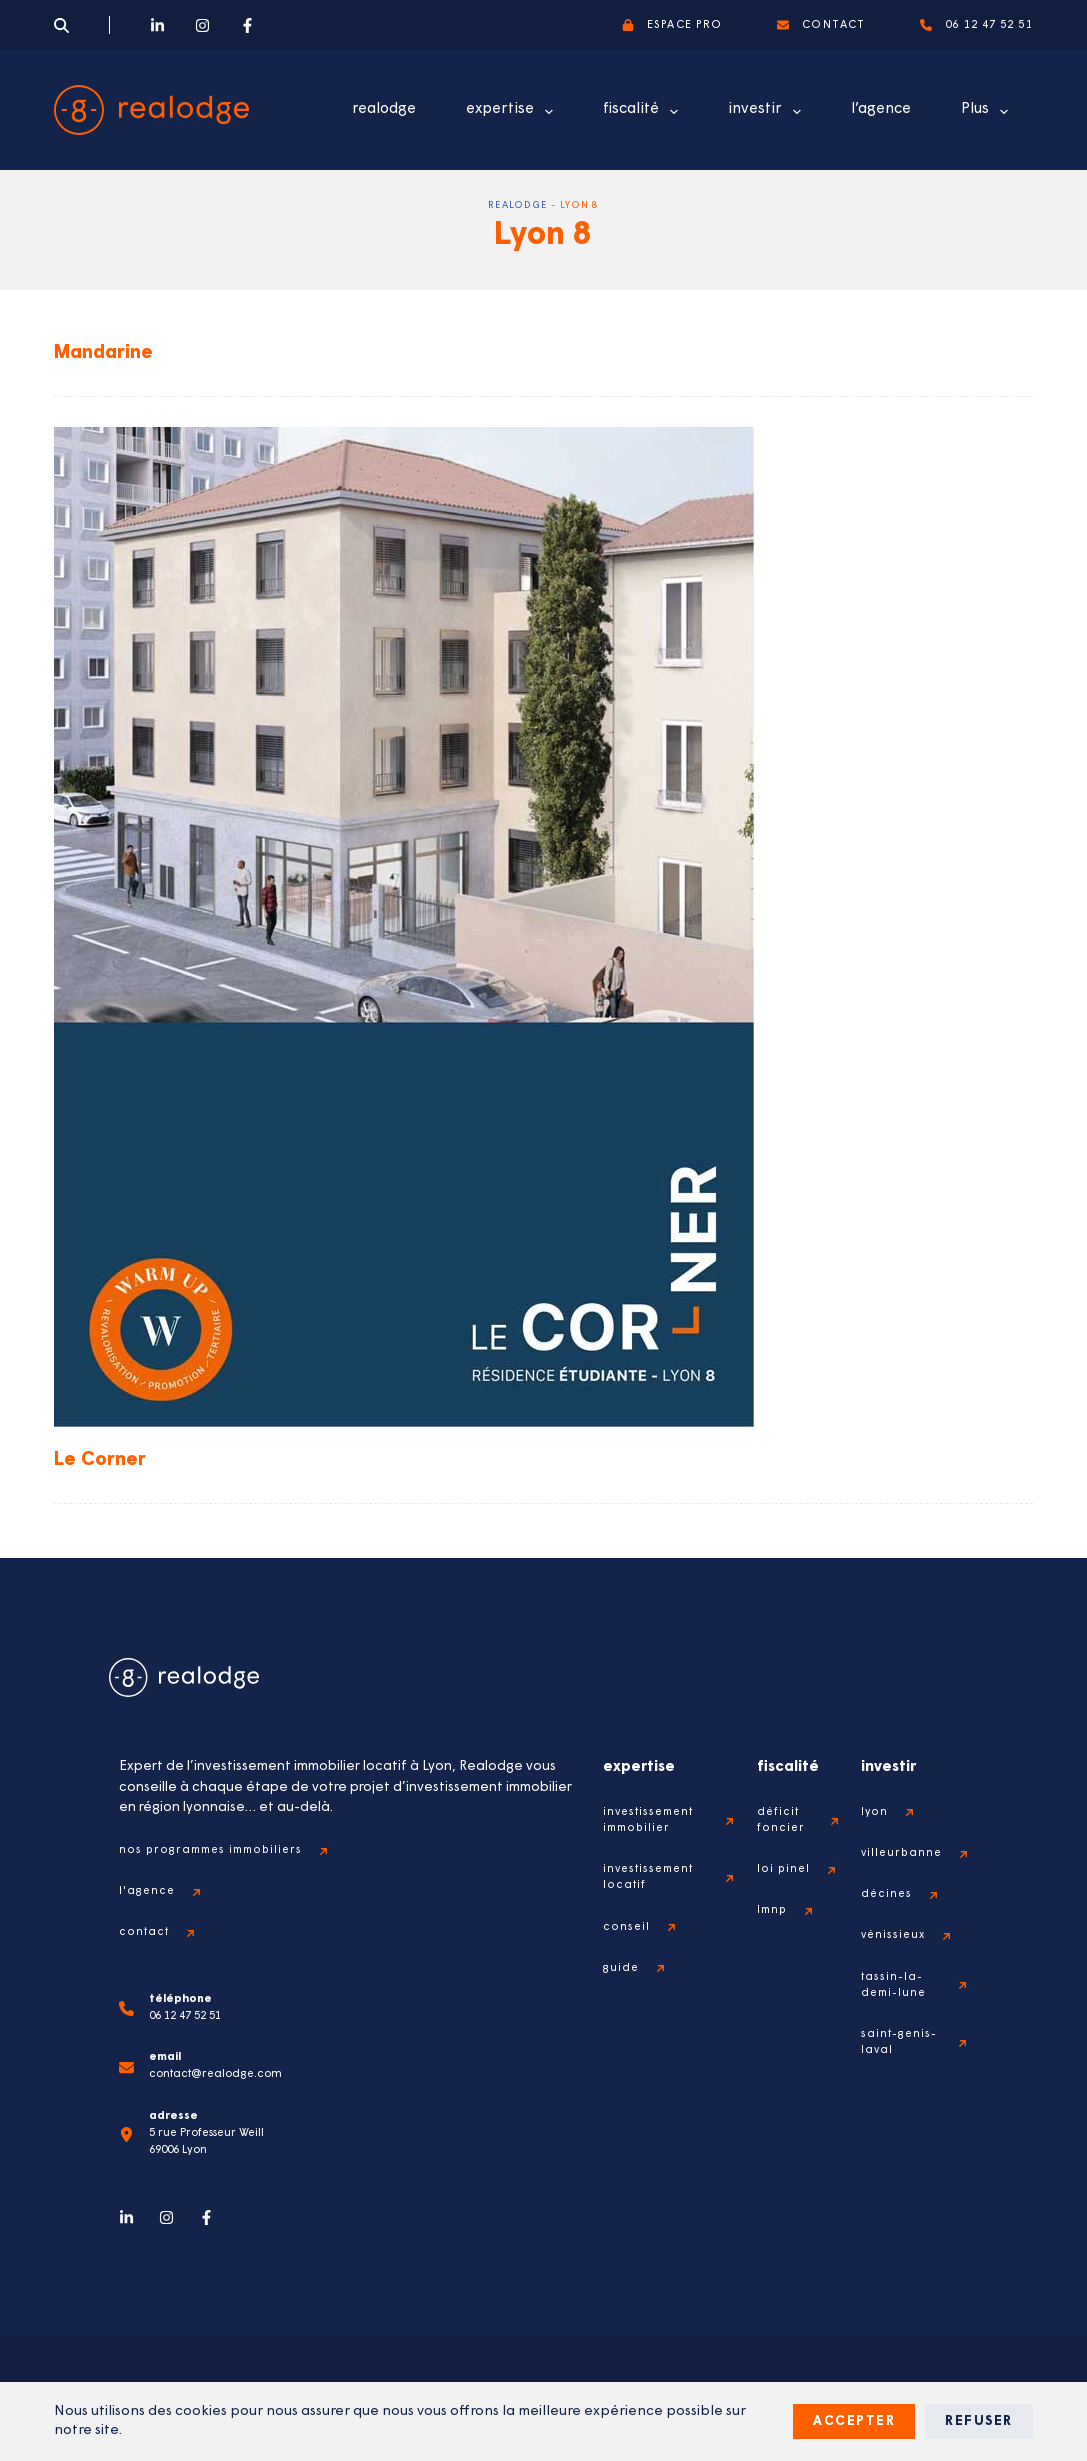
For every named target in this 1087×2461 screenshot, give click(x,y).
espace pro (672, 25)
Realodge (518, 205)
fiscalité (644, 112)
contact (821, 25)
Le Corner (101, 1460)
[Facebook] (247, 25)
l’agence (881, 109)
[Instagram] (202, 25)
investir (768, 112)
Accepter (854, 2421)
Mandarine (106, 353)
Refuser (979, 2421)
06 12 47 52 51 (976, 25)
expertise (513, 112)
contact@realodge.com (217, 2074)
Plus (988, 112)
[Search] (61, 25)
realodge (384, 109)
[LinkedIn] (157, 25)
